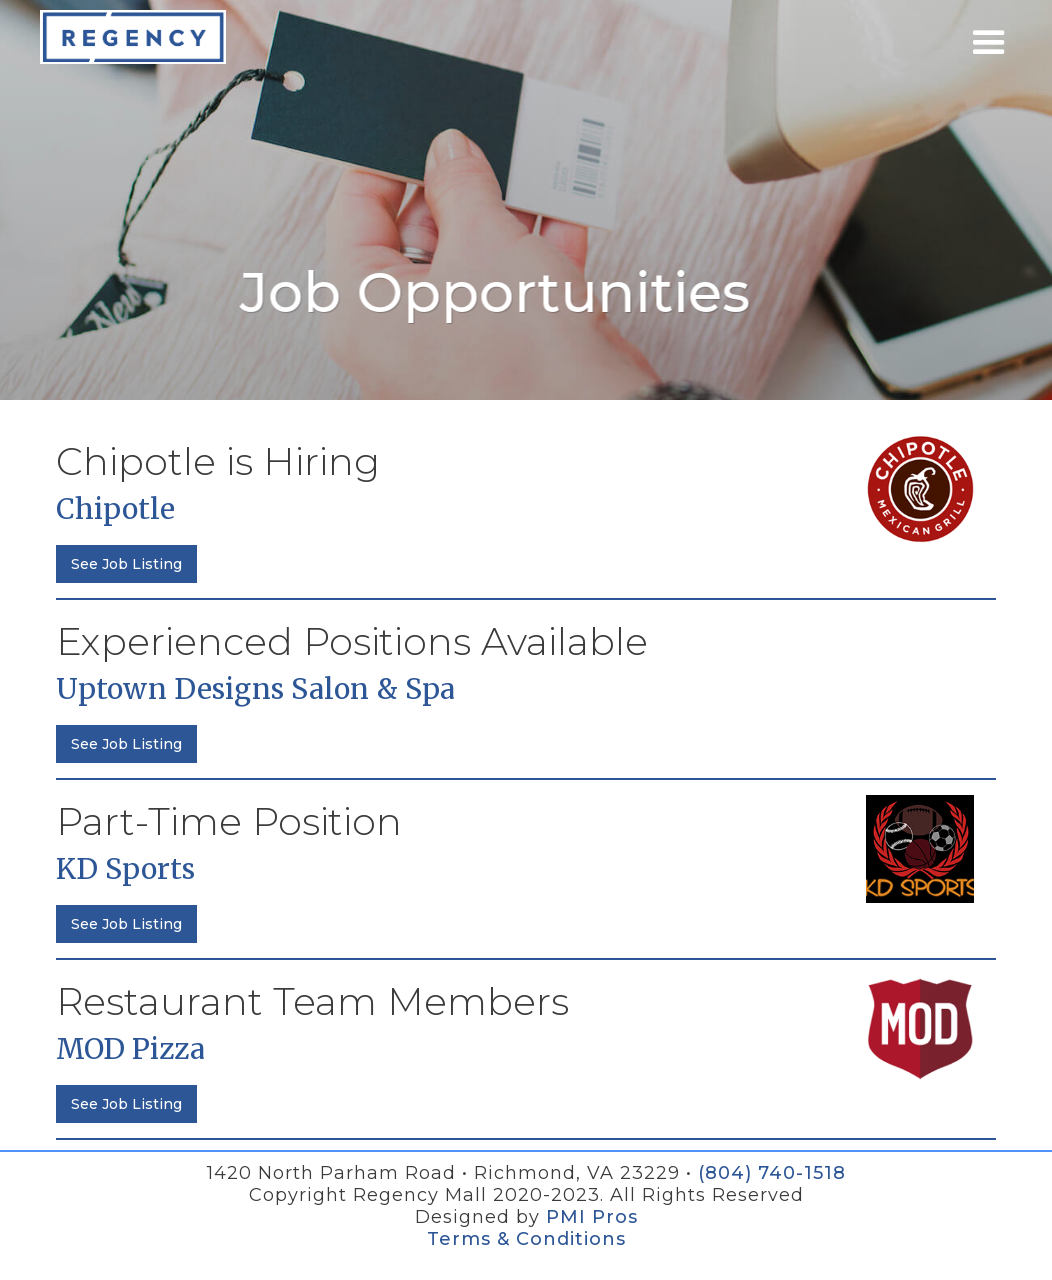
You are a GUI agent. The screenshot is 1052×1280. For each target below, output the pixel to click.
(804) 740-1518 (772, 1173)
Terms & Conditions (526, 1239)
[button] (989, 43)
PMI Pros (592, 1217)
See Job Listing (126, 564)
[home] (133, 37)
